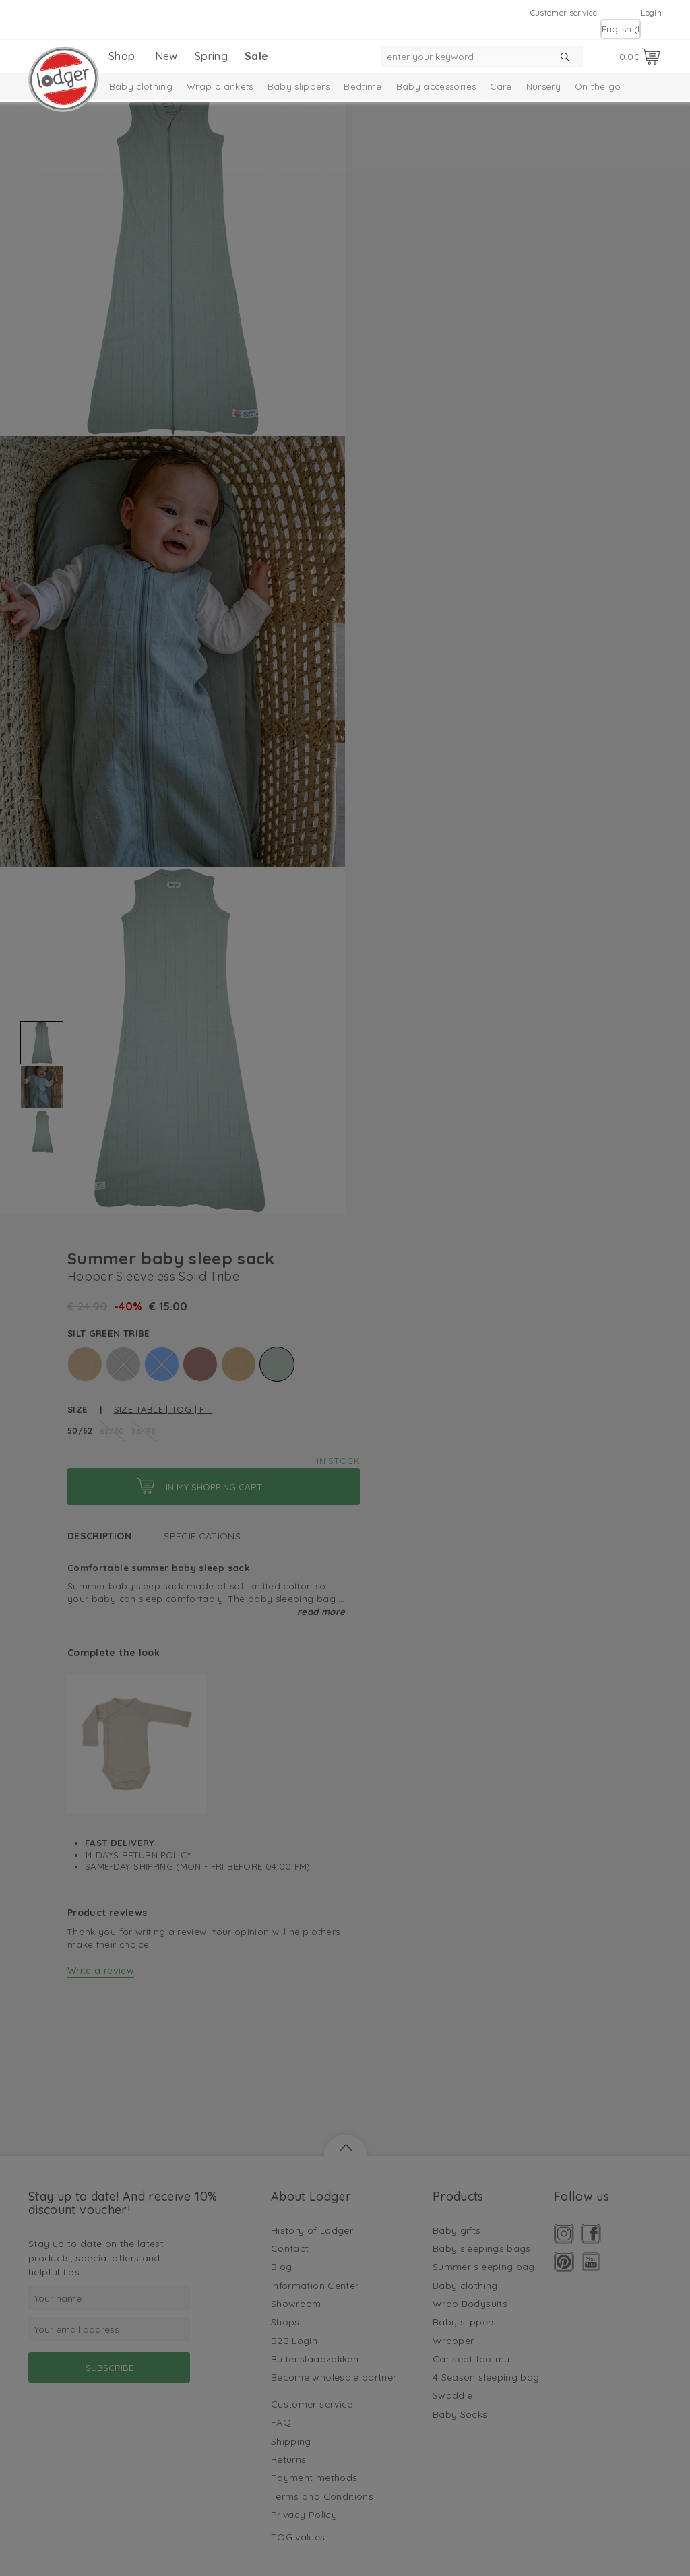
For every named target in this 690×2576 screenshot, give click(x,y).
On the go (598, 86)
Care (500, 86)
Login (651, 12)
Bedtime (362, 86)
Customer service (564, 12)
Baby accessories (436, 86)
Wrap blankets (220, 86)
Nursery (543, 86)
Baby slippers (299, 86)
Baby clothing (141, 86)
